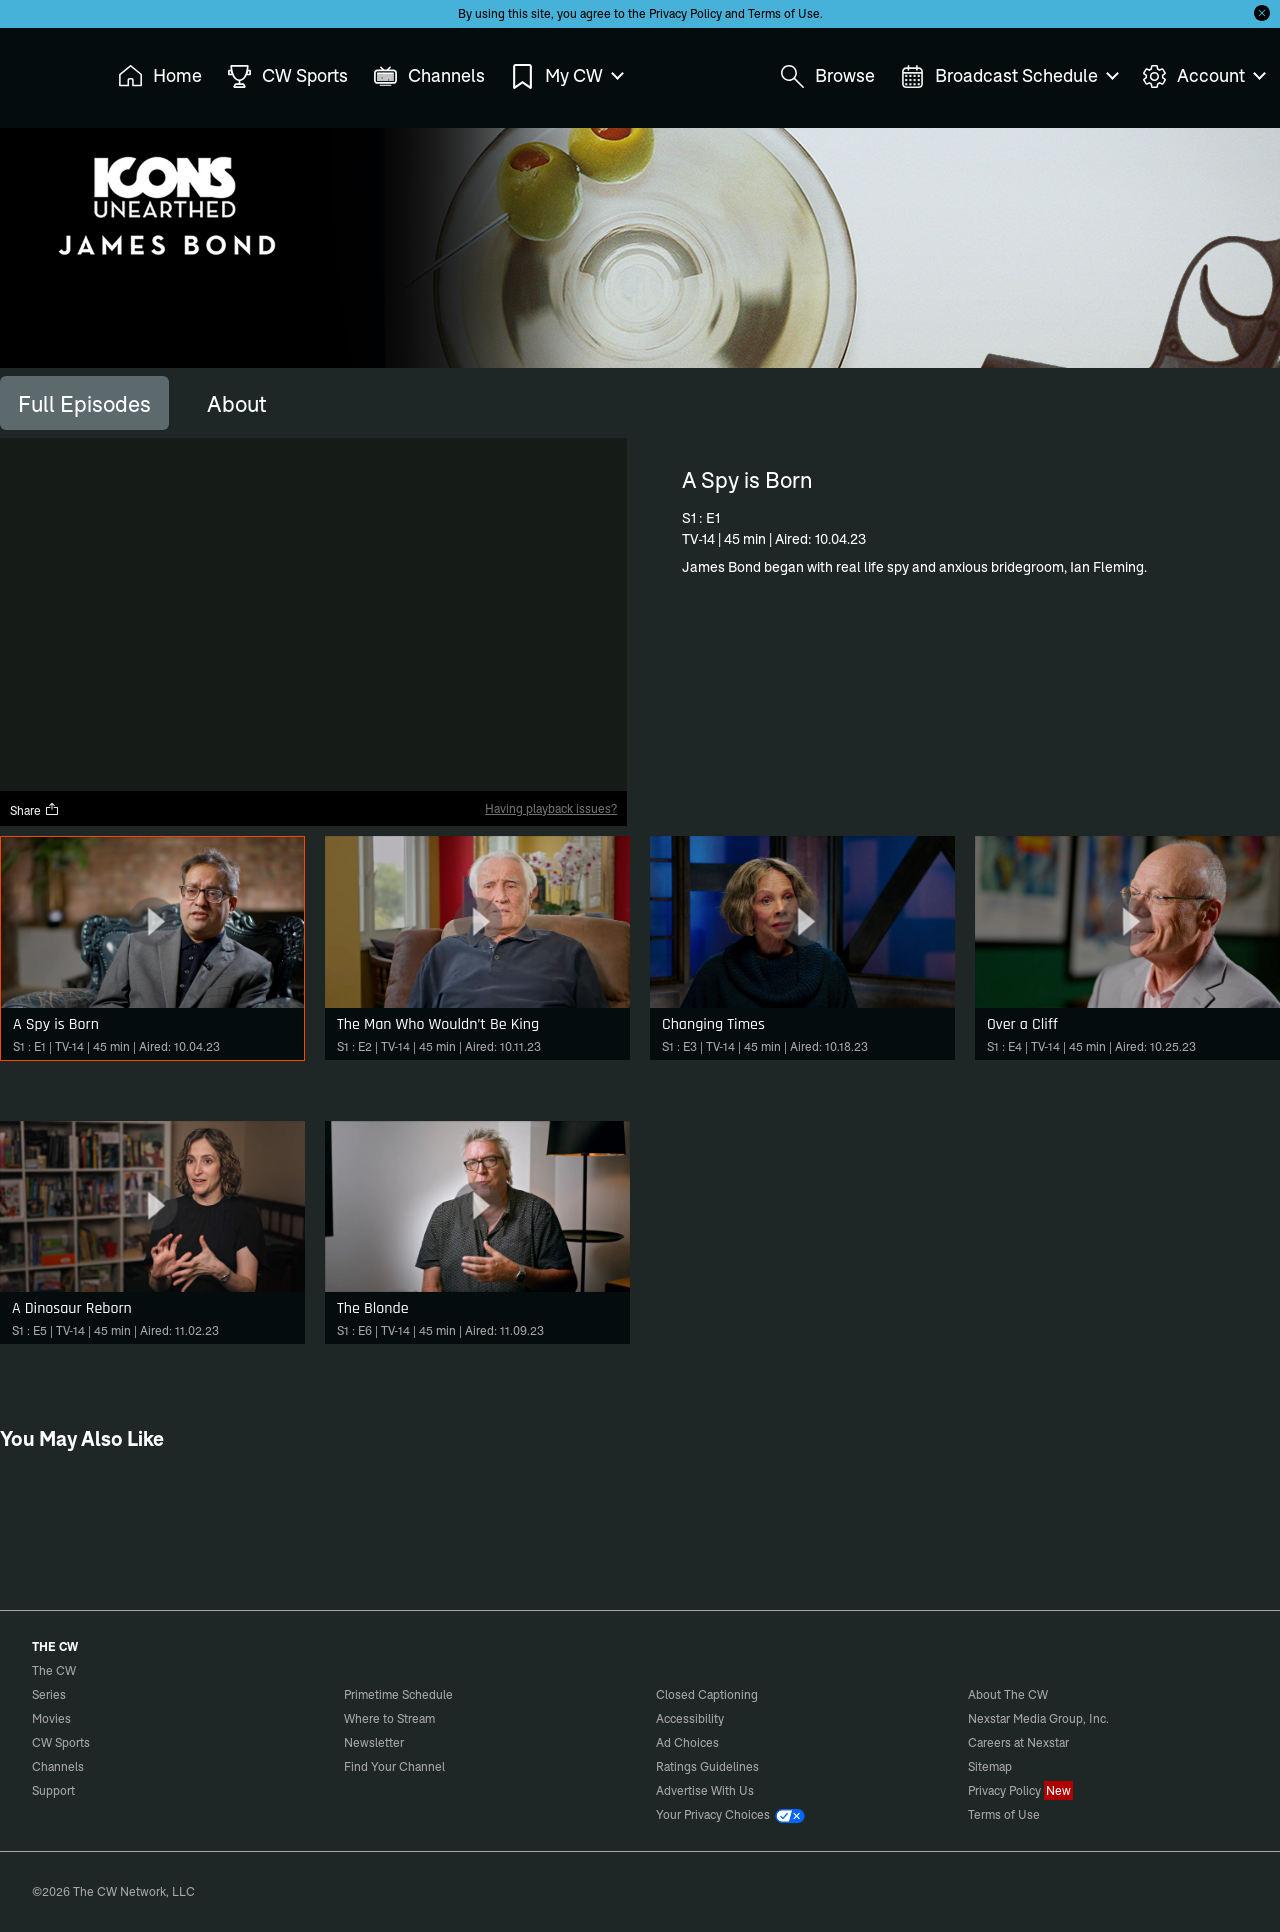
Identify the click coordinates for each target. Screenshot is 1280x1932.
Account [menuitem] (1203, 76)
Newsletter (374, 1742)
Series (49, 1694)
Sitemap (990, 1766)
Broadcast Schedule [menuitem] (1008, 76)
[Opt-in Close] (1262, 13)
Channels (58, 1766)
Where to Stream (389, 1718)
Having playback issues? (551, 808)
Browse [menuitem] (827, 76)
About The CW (1008, 1694)
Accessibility (690, 1718)
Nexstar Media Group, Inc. (1038, 1718)
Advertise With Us (705, 1790)
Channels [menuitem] (429, 76)
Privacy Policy (685, 13)
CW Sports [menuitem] (287, 76)
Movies (51, 1718)
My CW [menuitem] (566, 76)
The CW (41, 71)
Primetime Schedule (398, 1694)
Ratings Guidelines (707, 1766)
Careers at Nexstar (1018, 1742)
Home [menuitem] (160, 76)
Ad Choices (687, 1742)
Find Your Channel (394, 1766)
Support (53, 1790)
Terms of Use (784, 13)
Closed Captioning (707, 1694)
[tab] (84, 403)
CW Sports (61, 1742)
